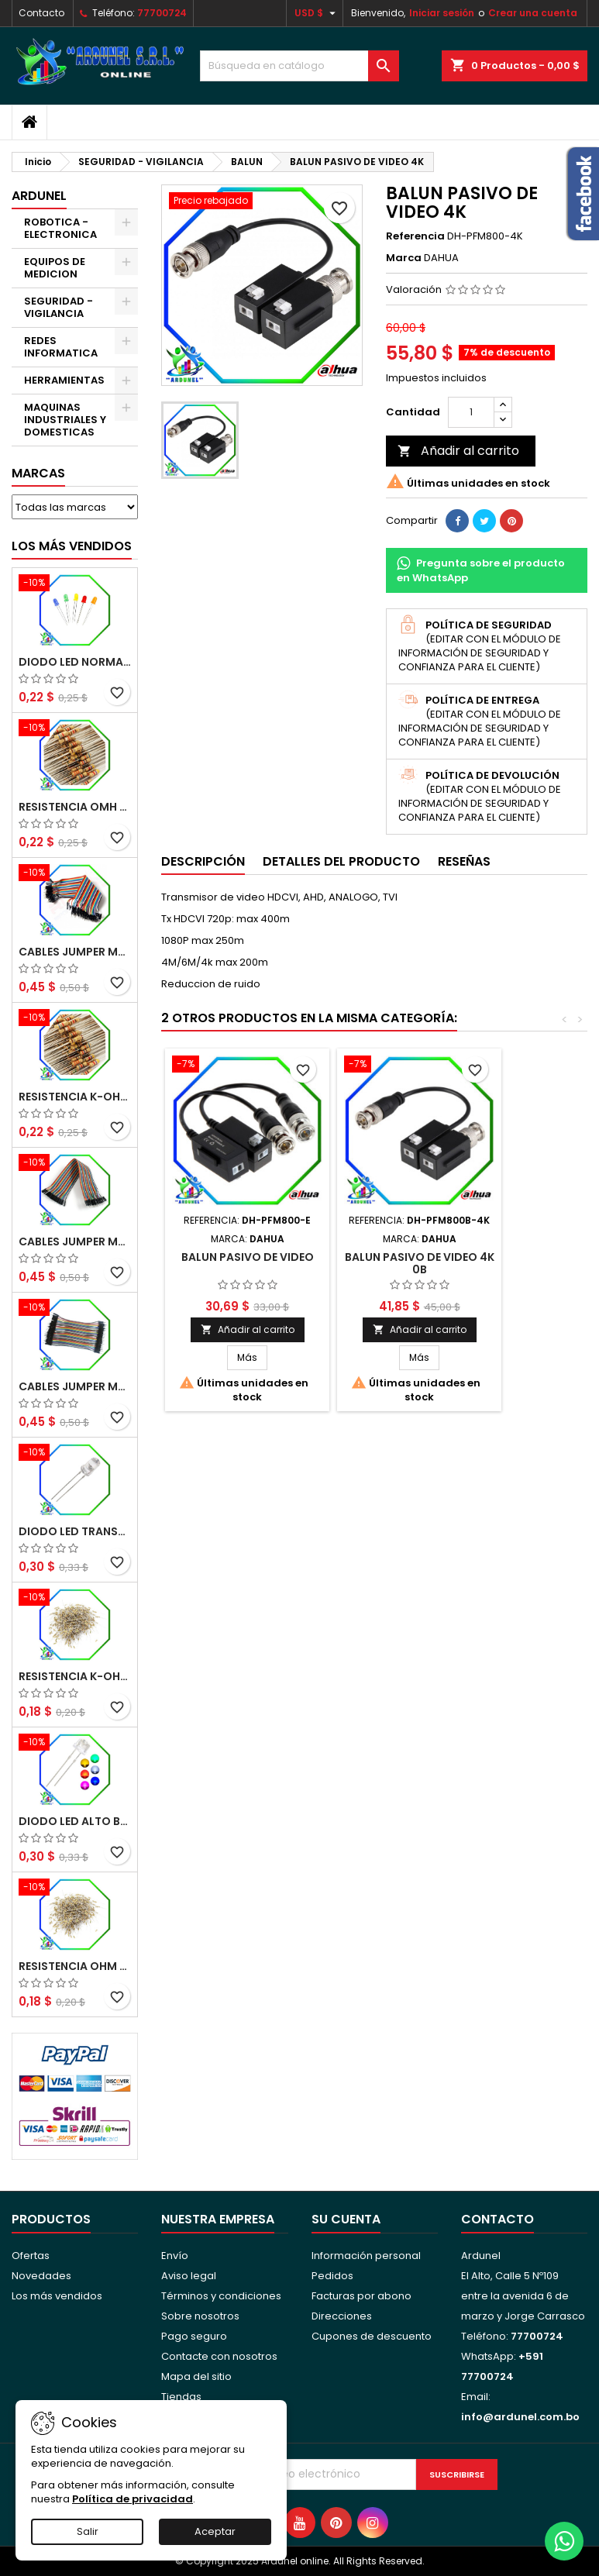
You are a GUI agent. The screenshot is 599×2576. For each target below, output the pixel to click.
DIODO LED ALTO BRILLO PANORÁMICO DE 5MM (75, 1821)
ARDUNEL (39, 196)
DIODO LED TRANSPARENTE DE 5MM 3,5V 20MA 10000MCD (75, 1531)
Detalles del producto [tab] (341, 861)
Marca (404, 258)
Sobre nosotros (200, 2316)
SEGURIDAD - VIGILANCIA (58, 307)
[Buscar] (300, 65)
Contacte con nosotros (219, 2356)
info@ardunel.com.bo (520, 2416)
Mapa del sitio (196, 2376)
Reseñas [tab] (464, 861)
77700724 (162, 12)
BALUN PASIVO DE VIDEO (247, 1257)
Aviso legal (188, 2275)
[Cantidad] (471, 412)
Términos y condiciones (221, 2295)
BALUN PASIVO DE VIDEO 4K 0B (419, 1263)
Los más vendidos (72, 546)
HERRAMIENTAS (64, 380)
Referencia (415, 236)
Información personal (366, 2255)
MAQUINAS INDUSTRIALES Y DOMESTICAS (65, 419)
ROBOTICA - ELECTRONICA (60, 228)
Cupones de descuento (372, 2336)
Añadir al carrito (458, 451)
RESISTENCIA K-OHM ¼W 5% (75, 1676)
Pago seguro (194, 2336)
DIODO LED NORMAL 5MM (75, 662)
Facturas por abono (361, 2295)
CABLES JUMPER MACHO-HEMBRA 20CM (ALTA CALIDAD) (75, 1241)
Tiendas (181, 2396)
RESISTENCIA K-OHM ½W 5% (75, 1096)
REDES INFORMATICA (61, 346)
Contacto (41, 12)
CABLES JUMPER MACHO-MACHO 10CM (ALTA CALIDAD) (75, 1386)
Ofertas (31, 2255)
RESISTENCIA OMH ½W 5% (75, 807)
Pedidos (332, 2275)
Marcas (38, 473)
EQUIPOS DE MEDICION (54, 267)
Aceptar (215, 2531)
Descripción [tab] (203, 861)
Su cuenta (346, 2219)
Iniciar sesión (441, 12)
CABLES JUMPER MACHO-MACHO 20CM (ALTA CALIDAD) (75, 951)
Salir (87, 2531)
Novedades (41, 2275)
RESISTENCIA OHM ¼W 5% (75, 1966)
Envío (174, 2255)
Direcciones (342, 2316)
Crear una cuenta (532, 12)
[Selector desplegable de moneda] (316, 13)
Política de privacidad (132, 2499)
